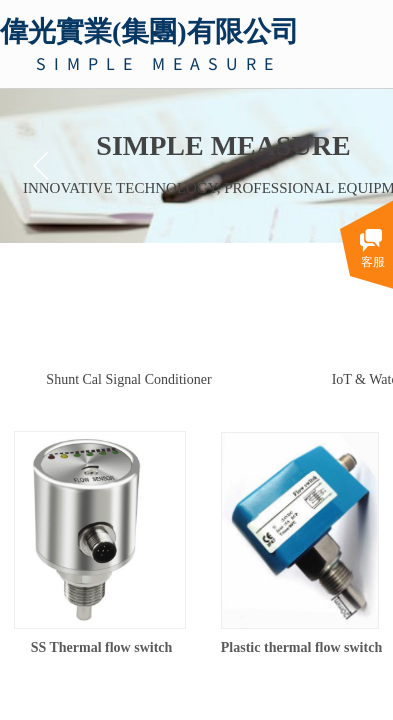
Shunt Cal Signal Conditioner (128, 379)
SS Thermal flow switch (102, 647)
